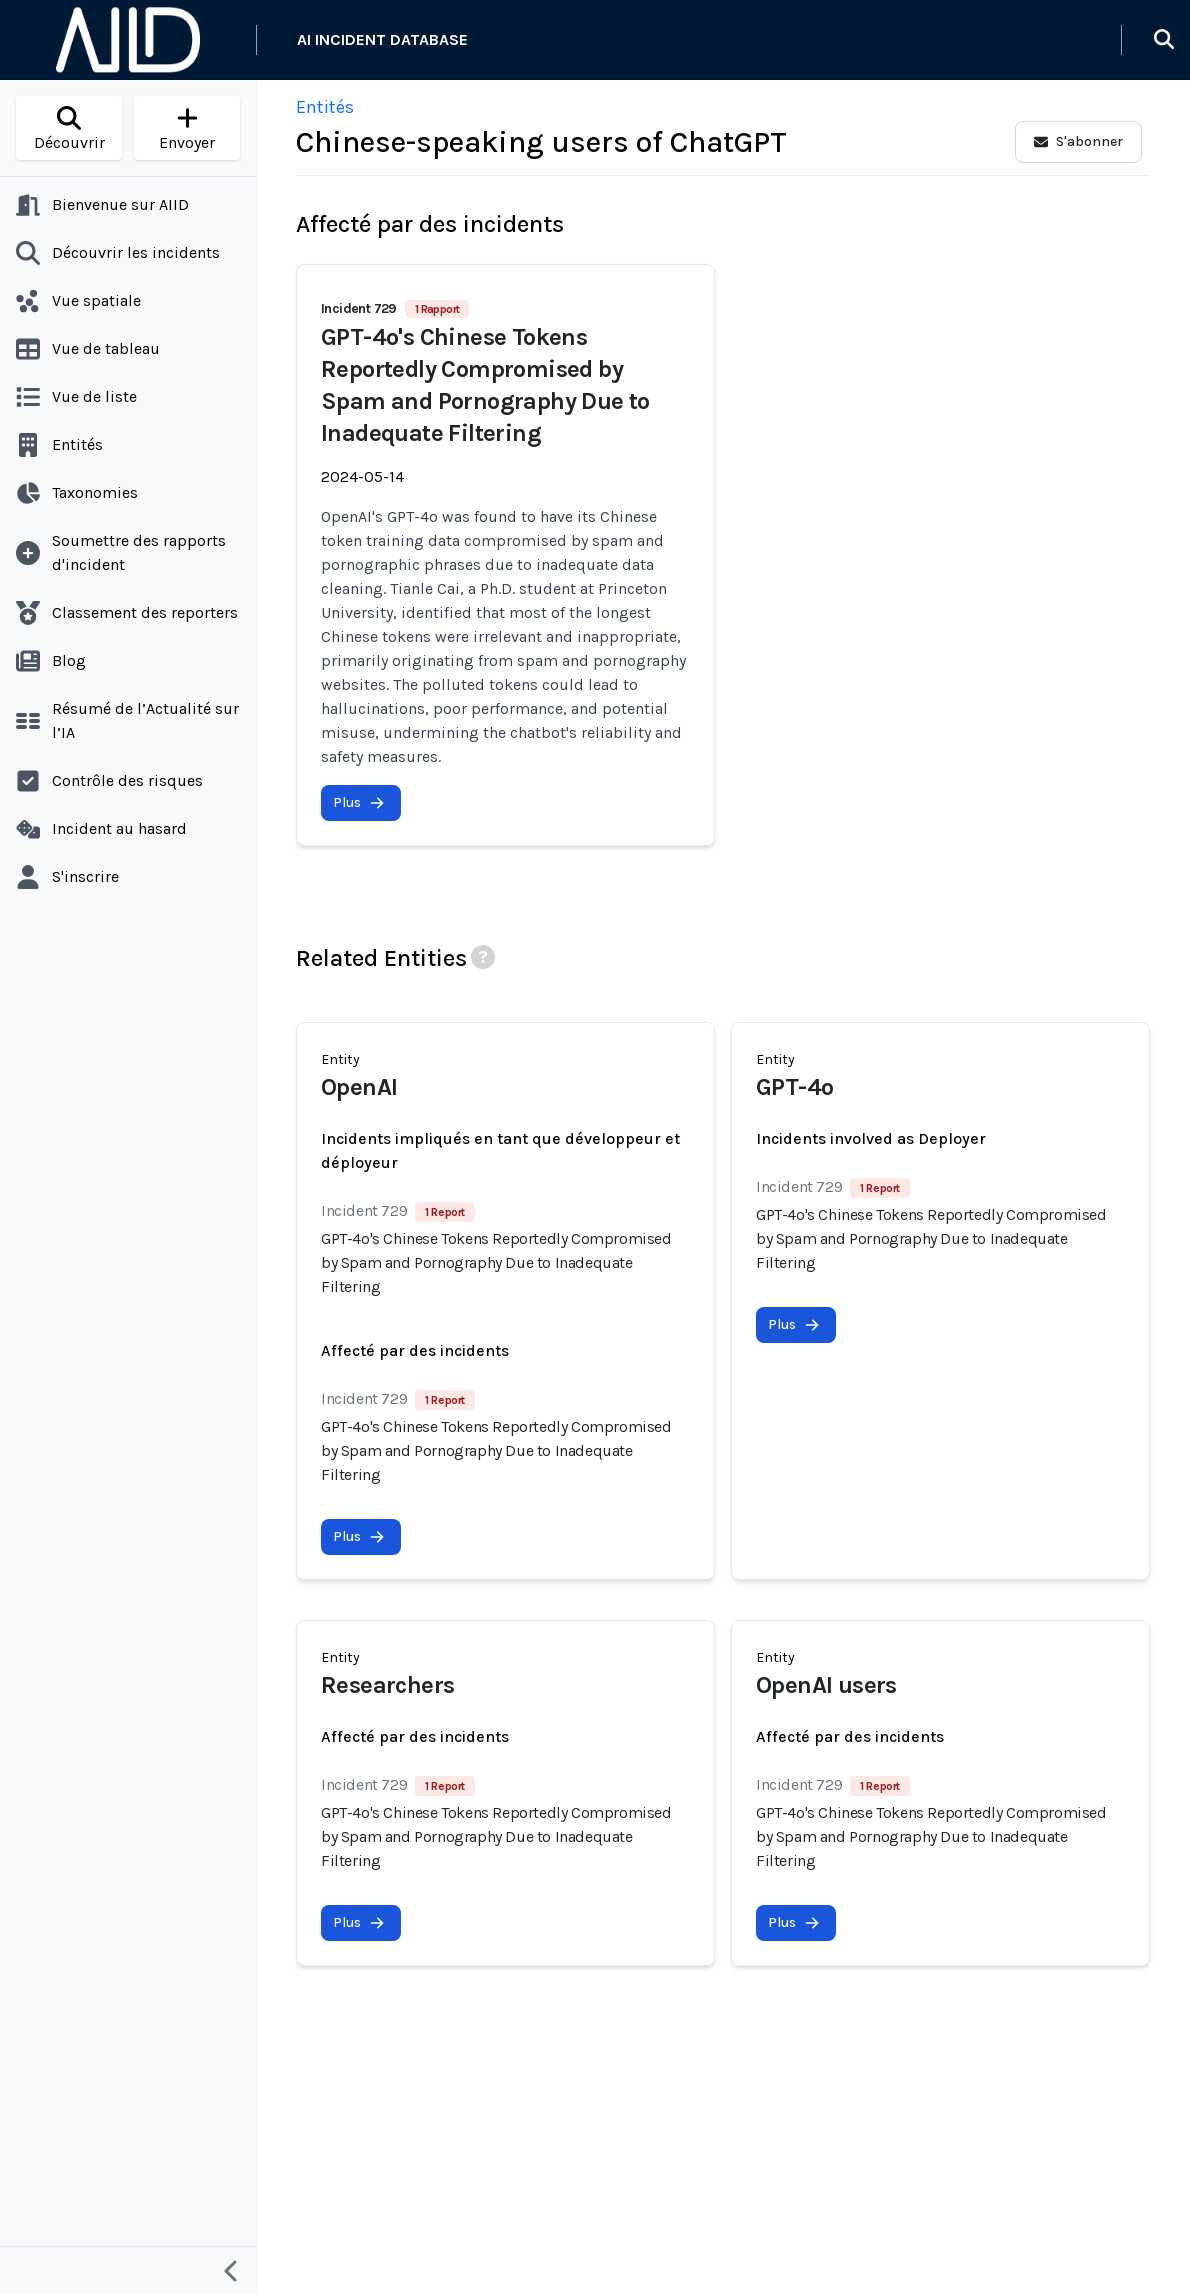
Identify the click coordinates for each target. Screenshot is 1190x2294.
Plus (359, 802)
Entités (325, 107)
